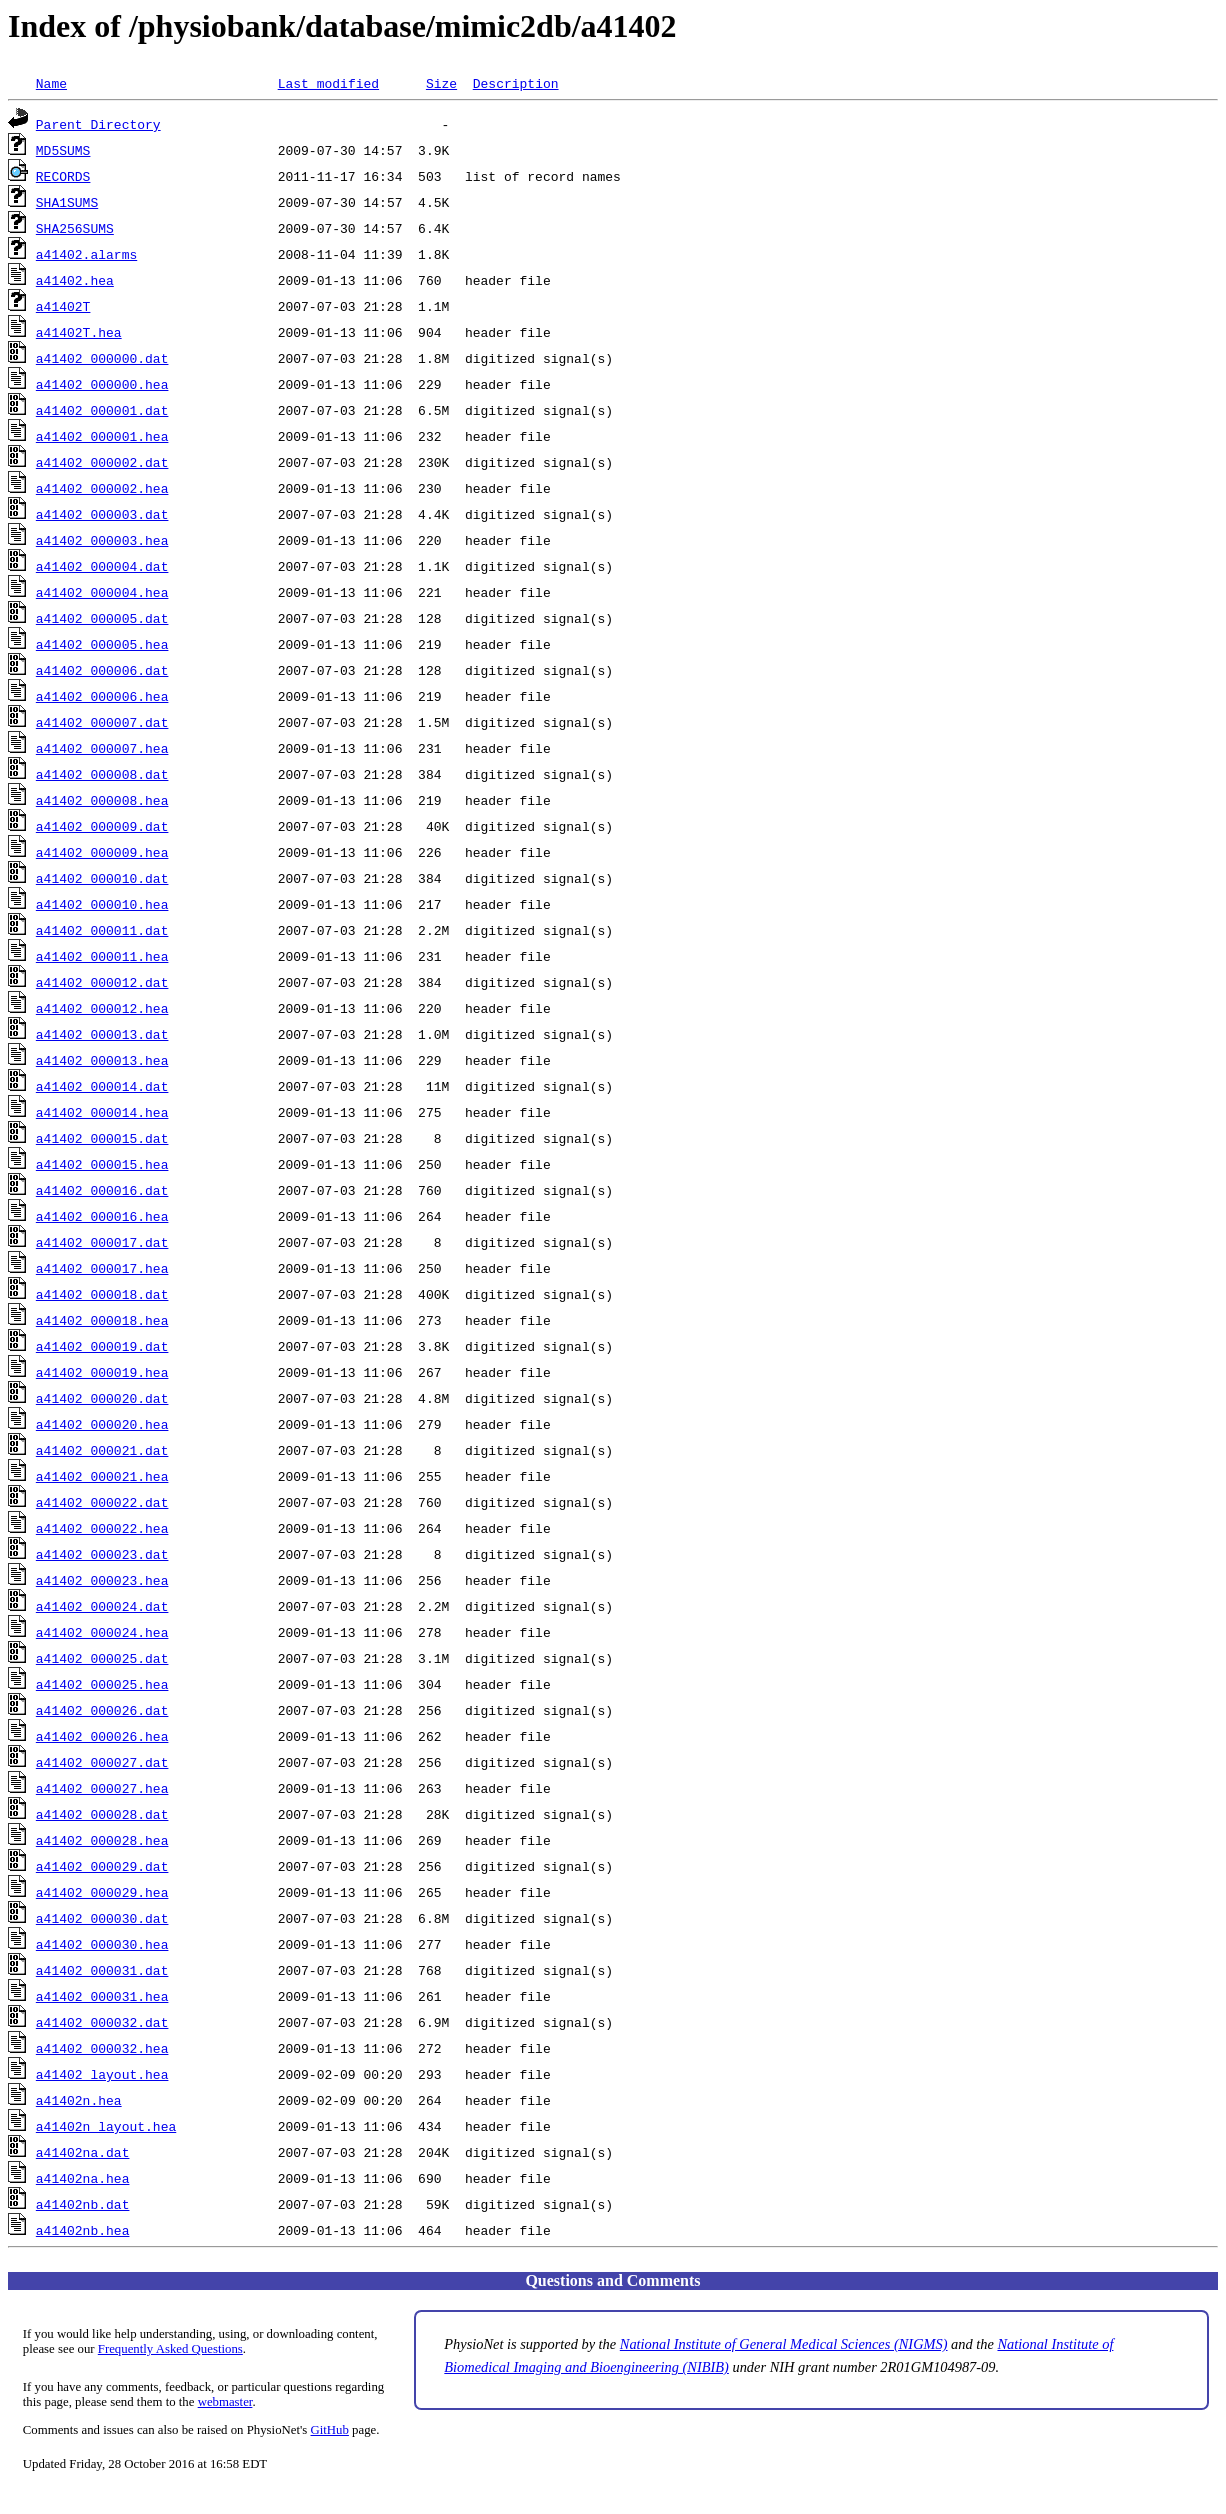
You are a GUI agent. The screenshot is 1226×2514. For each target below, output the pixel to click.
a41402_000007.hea (102, 748)
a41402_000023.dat (102, 1554)
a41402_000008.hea (102, 800)
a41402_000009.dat (102, 826)
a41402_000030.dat (102, 1918)
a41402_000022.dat (102, 1502)
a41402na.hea (83, 2178)
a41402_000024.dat (102, 1606)
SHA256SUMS (75, 228)
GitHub (330, 2430)
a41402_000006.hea (102, 696)
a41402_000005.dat (102, 618)
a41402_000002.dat (102, 462)
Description (516, 83)
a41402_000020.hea (102, 1424)
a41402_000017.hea (102, 1268)
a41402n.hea (79, 2100)
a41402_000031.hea (102, 1996)
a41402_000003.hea (102, 540)
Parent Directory (98, 124)
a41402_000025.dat (102, 1658)
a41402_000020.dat (102, 1398)
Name (51, 83)
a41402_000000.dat (102, 358)
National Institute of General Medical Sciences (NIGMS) (784, 2344)
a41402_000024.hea (102, 1632)
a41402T (63, 306)
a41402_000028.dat (102, 1814)
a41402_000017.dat (102, 1242)
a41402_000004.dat (102, 566)
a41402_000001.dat (102, 410)
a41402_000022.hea (102, 1528)
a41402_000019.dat (102, 1346)
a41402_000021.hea (102, 1476)
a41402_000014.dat (102, 1086)
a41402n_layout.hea (106, 2126)
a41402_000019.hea (102, 1372)
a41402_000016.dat (102, 1190)
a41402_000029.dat (102, 1866)
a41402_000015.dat (102, 1138)
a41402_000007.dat (102, 722)
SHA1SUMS (67, 202)
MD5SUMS (63, 150)
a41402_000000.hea (102, 384)
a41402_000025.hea (102, 1684)
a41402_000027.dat (102, 1762)
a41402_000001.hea (102, 436)
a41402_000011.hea (102, 956)
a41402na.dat (83, 2152)
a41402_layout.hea (102, 2074)
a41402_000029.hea (102, 1892)
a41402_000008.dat (102, 774)
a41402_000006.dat (102, 670)
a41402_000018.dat (102, 1294)
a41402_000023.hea (102, 1580)
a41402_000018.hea (102, 1320)
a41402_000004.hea (102, 592)
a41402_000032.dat (102, 2022)
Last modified (328, 83)
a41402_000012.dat (102, 982)
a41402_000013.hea (102, 1060)
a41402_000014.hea (102, 1112)
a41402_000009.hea (102, 852)
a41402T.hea (79, 332)
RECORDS (63, 176)
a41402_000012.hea (102, 1008)
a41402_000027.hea (102, 1788)
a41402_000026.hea (102, 1736)
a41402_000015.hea (102, 1164)
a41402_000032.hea (102, 2048)
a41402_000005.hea (102, 644)
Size (441, 83)
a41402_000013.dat (102, 1034)
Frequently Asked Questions (170, 2349)
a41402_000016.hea (102, 1216)
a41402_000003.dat (102, 514)
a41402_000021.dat (102, 1450)
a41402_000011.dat (102, 930)
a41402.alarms (86, 254)
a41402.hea (75, 280)
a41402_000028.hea (102, 1840)
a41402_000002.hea (102, 488)
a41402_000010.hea (102, 904)
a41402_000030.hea (102, 1944)
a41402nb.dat (83, 2204)
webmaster (225, 2402)
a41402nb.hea (83, 2230)
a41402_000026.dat (102, 1710)
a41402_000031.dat (102, 1970)
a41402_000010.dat (102, 878)
